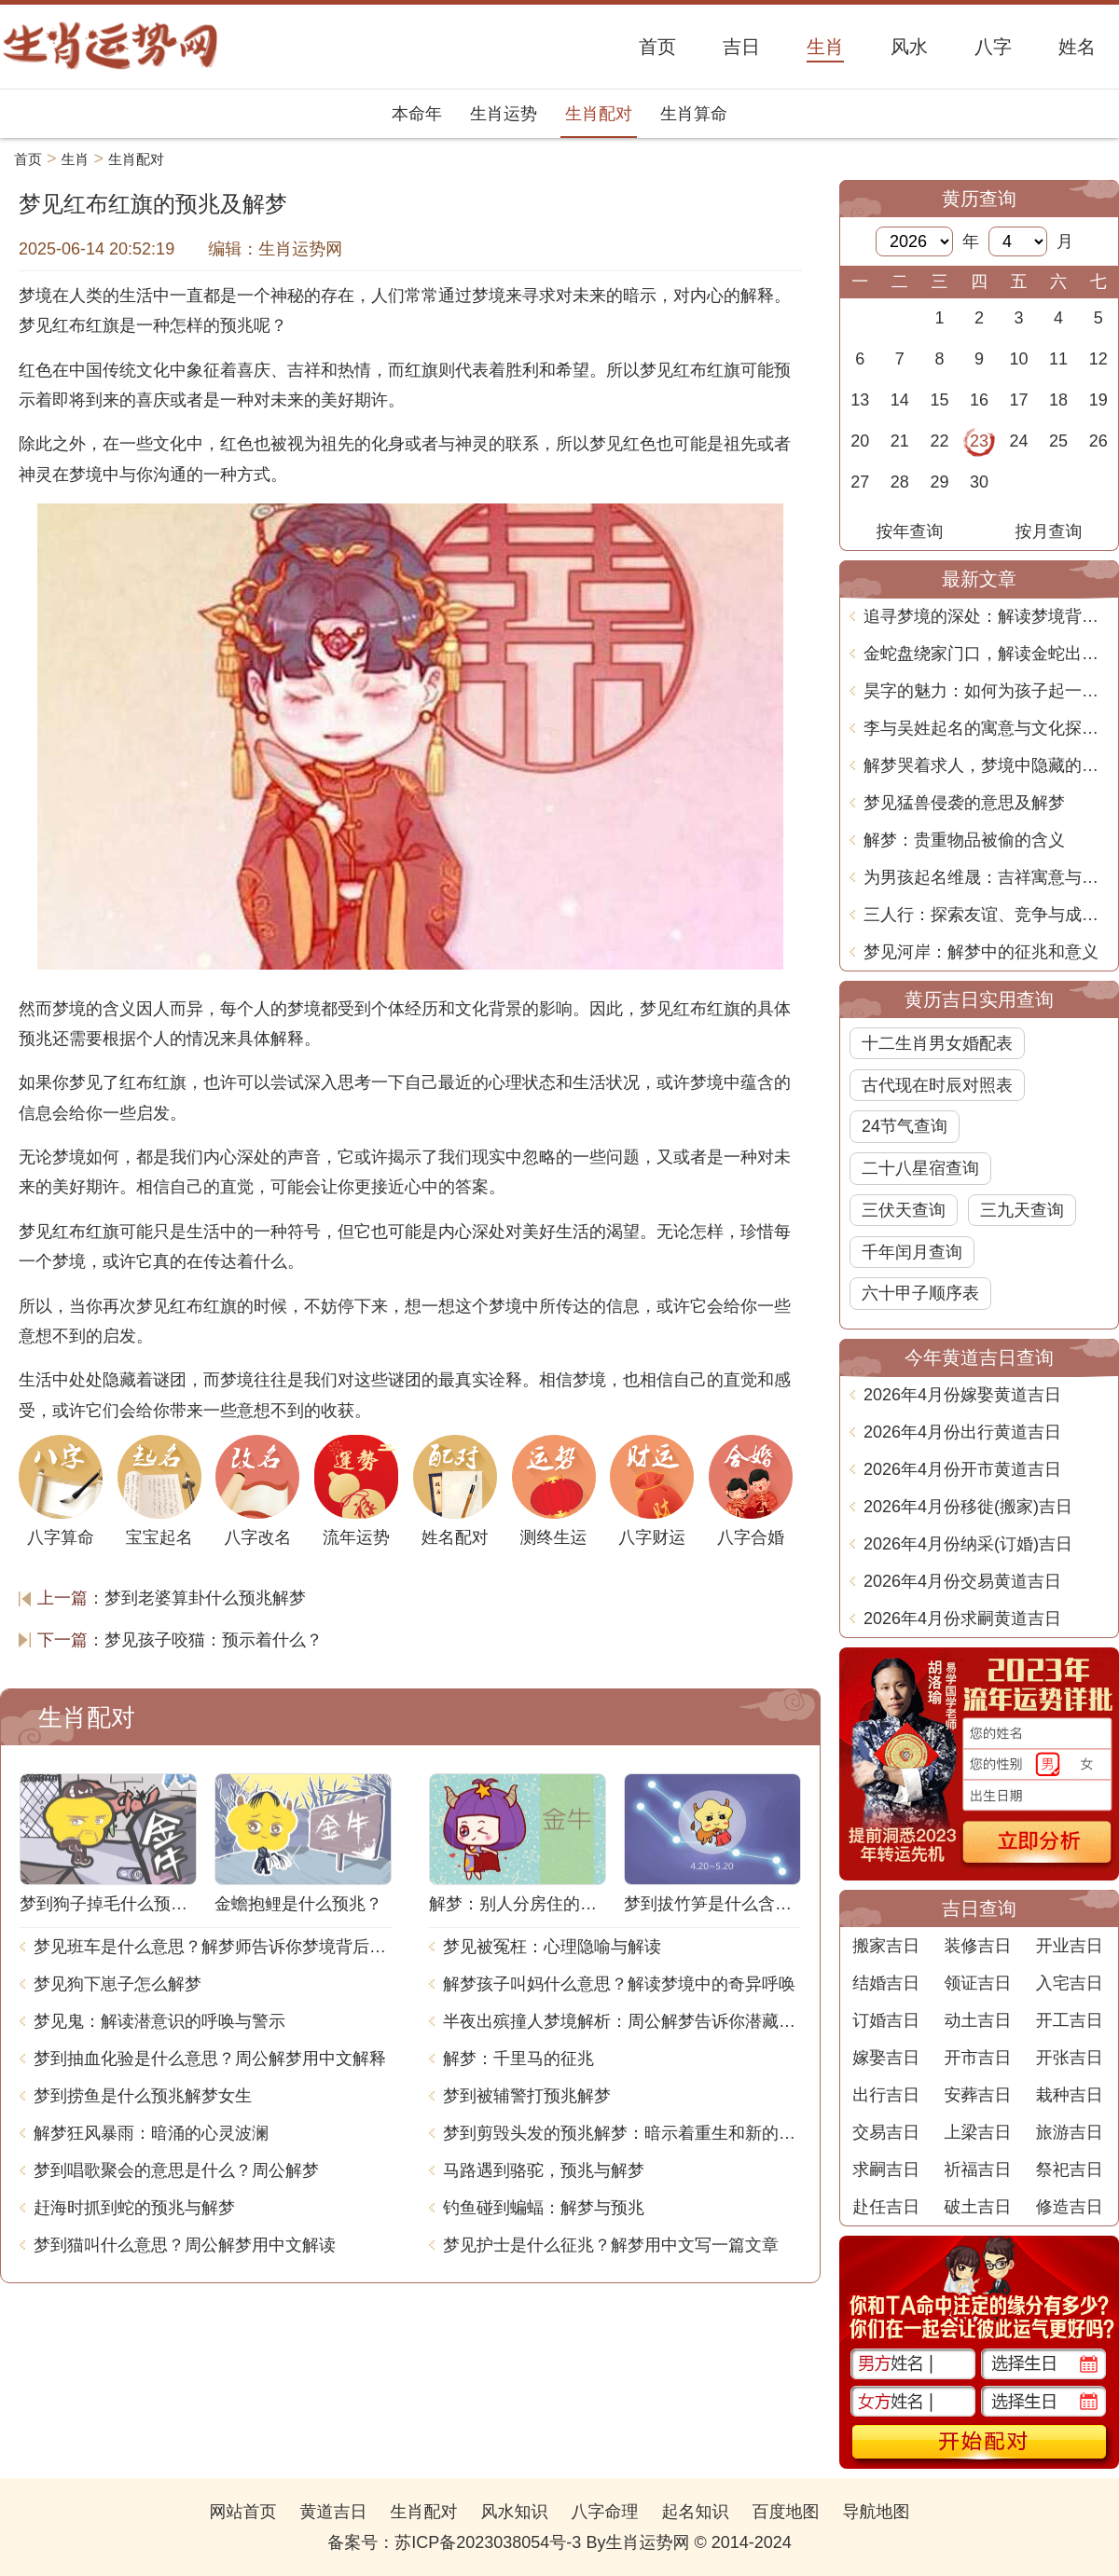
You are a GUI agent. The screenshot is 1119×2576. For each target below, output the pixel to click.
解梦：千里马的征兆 (518, 2058)
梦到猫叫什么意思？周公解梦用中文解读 (185, 2245)
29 (939, 482)
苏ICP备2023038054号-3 (487, 2542)
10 (1019, 359)
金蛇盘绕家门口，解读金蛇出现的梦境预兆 (986, 653)
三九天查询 (1022, 1210)
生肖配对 (598, 113)
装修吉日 (977, 1945)
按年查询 (910, 531)
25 (1058, 441)
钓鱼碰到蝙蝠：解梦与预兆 (543, 2207)
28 (900, 482)
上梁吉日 (977, 2132)
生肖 (76, 159)
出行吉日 (885, 2095)
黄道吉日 (332, 2511)
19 (1098, 400)
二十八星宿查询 (920, 1168)
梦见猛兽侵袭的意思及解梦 (964, 802)
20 (859, 441)
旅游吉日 (1069, 2132)
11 (1058, 359)
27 (859, 482)
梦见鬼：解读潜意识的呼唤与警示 (159, 2021)
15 (939, 400)
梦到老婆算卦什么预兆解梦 (205, 1598)
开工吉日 (1069, 2020)
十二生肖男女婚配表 (937, 1043)
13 (859, 400)
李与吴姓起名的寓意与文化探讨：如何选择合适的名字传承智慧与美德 (986, 728)
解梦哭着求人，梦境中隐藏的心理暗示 (986, 765)
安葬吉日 (977, 2095)
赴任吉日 (885, 2206)
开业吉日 (1069, 1945)
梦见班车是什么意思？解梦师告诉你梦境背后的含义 (213, 1946)
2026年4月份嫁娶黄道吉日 (962, 1394)
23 (979, 441)
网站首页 (242, 2511)
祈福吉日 (977, 2169)
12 (1098, 359)
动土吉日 (977, 2020)
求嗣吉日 (885, 2169)
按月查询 (1049, 531)
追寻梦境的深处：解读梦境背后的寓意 (986, 616)
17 (1019, 400)
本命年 (417, 113)
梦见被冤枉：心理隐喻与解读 (552, 1946)
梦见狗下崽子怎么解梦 (117, 1984)
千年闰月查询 (912, 1252)
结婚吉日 (885, 1983)
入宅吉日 (1069, 1983)
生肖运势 (503, 113)
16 (979, 400)
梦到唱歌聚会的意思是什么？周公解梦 (176, 2170)
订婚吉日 (885, 2020)
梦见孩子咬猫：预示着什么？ (213, 1640)
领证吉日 (977, 1983)
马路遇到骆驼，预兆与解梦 (543, 2170)
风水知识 (513, 2511)
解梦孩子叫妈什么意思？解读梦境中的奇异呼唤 (619, 1984)
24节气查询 (904, 1126)
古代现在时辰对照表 (937, 1085)
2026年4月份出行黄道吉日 (962, 1432)
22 (939, 441)
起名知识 (695, 2511)
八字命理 (605, 2511)
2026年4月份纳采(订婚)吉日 (967, 1544)
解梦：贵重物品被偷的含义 (964, 840)
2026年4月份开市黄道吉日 (962, 1469)
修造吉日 (1069, 2206)
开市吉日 (977, 2057)
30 (979, 482)
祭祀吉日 (1069, 2169)
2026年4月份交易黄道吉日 (962, 1581)
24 (1019, 441)
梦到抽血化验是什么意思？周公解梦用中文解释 (210, 2058)
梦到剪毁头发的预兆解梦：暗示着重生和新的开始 (622, 2133)
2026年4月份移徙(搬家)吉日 (967, 1506)
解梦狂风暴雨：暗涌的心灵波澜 (151, 2133)
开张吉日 (1069, 2057)
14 (900, 400)
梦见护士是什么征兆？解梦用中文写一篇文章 (611, 2245)
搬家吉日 (885, 1945)
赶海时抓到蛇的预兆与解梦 (134, 2207)
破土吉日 (977, 2206)
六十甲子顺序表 (920, 1293)
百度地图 (786, 2511)
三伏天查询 (904, 1210)
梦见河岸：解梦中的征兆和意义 (980, 952)
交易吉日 (885, 2132)
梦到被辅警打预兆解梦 (527, 2096)
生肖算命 (693, 113)
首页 (28, 159)
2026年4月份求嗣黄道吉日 (962, 1618)
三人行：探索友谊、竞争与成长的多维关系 (986, 914)
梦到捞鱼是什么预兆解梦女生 (143, 2096)
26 (1098, 441)
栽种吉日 (1069, 2095)
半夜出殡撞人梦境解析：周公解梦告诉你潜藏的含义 (622, 2021)
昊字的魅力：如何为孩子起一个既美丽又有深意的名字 (986, 691)
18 (1058, 400)
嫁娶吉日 (885, 2057)
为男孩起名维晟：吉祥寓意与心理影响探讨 (986, 877)
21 (900, 441)
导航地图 (876, 2511)
